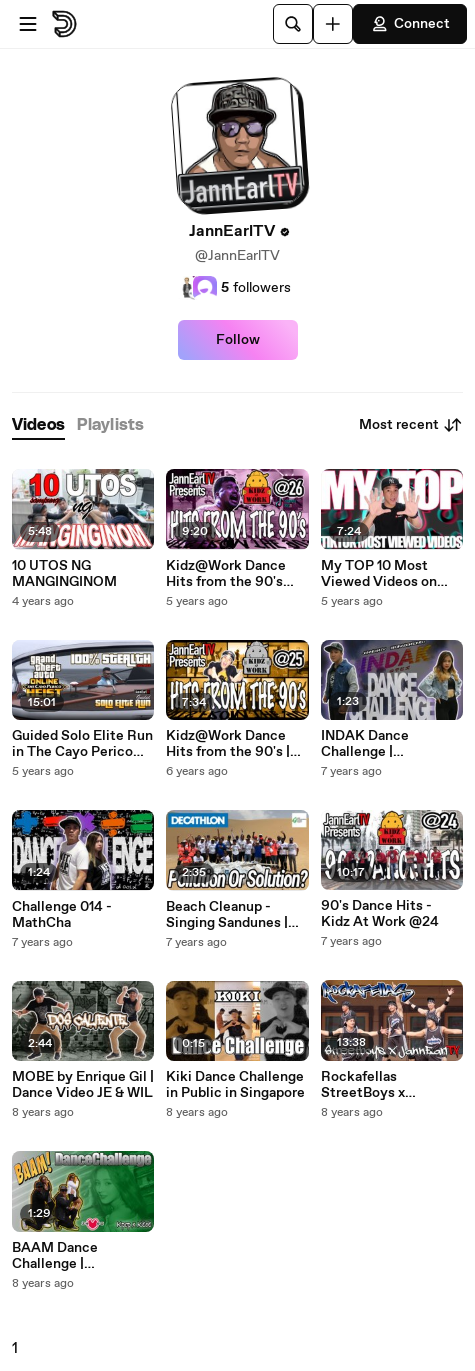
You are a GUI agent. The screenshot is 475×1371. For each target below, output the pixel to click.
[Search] (293, 24)
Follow (238, 340)
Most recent (411, 425)
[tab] (38, 425)
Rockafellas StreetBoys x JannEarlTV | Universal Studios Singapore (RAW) (378, 1085)
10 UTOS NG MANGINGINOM (64, 574)
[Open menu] (28, 24)
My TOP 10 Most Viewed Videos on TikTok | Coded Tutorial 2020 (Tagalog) (379, 574)
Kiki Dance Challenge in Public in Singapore (235, 1085)
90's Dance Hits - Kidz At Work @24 (380, 914)
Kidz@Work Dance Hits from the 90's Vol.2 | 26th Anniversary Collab (227, 574)
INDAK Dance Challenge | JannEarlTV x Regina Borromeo (386, 744)
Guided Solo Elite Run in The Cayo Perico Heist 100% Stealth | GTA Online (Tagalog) (82, 744)
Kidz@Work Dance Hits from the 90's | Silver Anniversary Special (228, 744)
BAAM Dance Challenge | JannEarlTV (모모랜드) (83, 1256)
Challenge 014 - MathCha (62, 915)
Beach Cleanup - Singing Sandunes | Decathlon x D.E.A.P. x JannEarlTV (232, 915)
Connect (410, 24)
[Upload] (333, 24)
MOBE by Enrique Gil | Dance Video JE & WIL (83, 1085)
